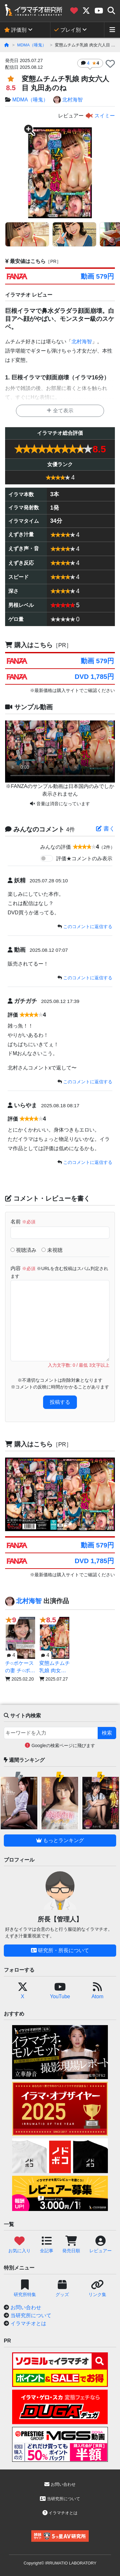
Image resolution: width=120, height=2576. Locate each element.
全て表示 (60, 410)
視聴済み (23, 1250)
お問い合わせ (26, 2307)
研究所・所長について (60, 1950)
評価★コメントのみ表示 (84, 858)
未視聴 (51, 1250)
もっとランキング (60, 1840)
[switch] (46, 858)
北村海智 (68, 100)
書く (105, 828)
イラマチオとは (28, 2323)
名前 (23, 1221)
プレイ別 (67, 30)
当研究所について (31, 2315)
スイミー (100, 115)
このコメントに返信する (87, 926)
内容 (59, 1272)
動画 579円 (97, 276)
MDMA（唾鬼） (31, 45)
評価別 (15, 30)
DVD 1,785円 (94, 676)
